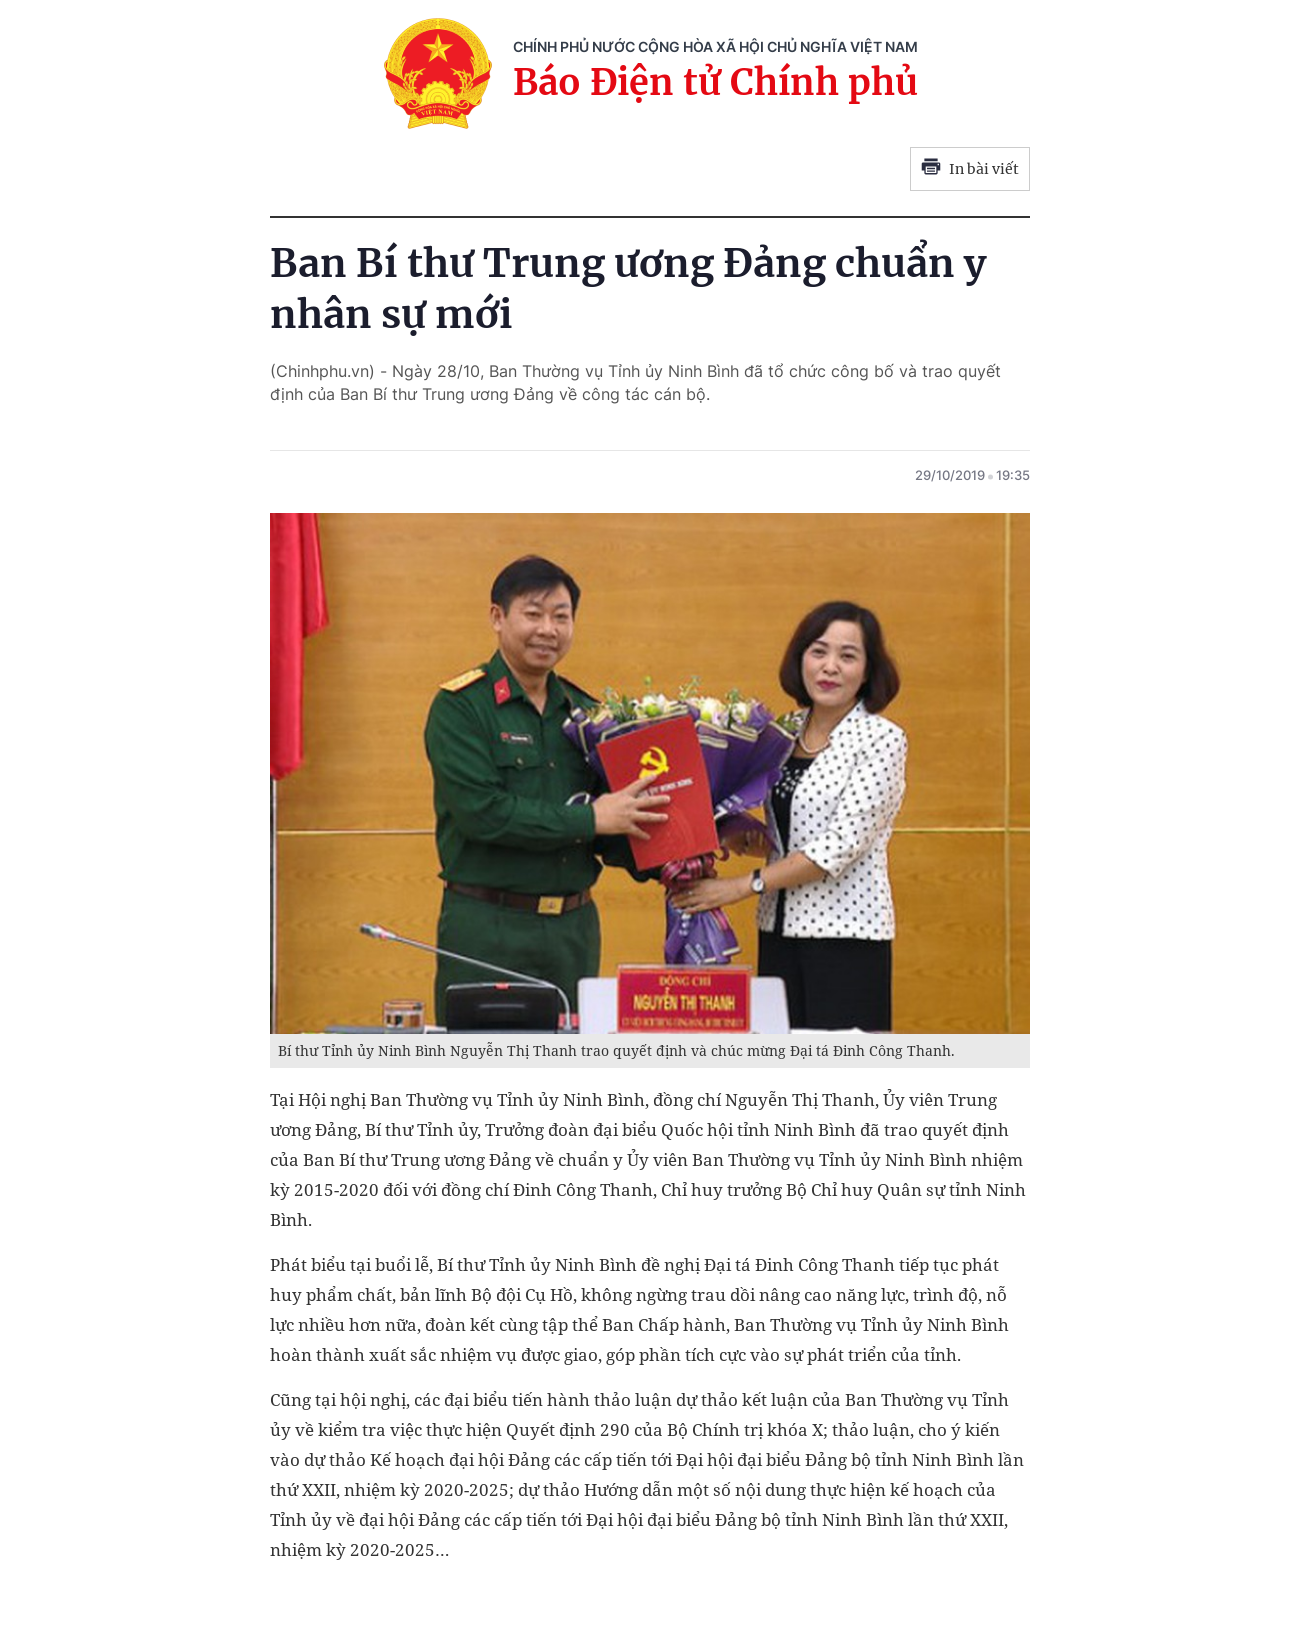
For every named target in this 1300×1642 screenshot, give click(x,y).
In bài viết (970, 169)
